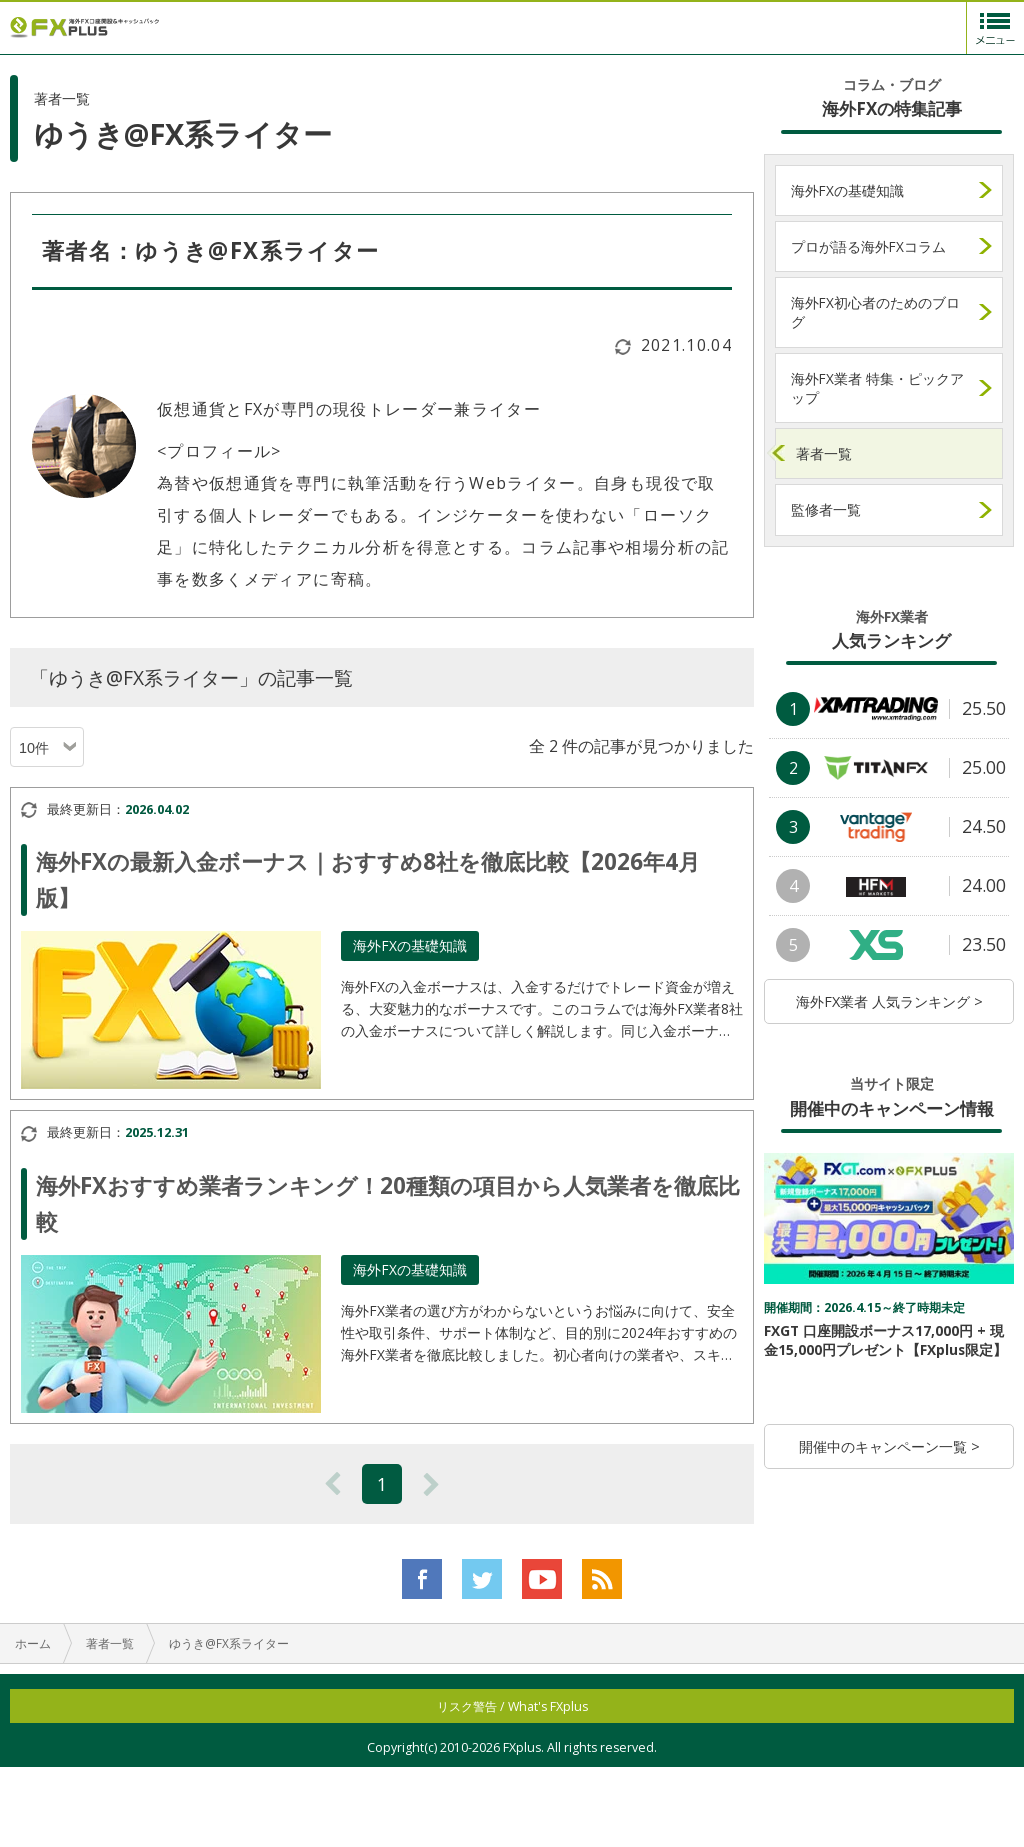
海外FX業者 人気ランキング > (889, 1001)
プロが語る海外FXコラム (868, 246)
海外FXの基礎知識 (847, 190)
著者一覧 (824, 453)
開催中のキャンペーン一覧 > (889, 1446)
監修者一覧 (826, 509)
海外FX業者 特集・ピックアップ (877, 388)
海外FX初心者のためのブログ (875, 312)
